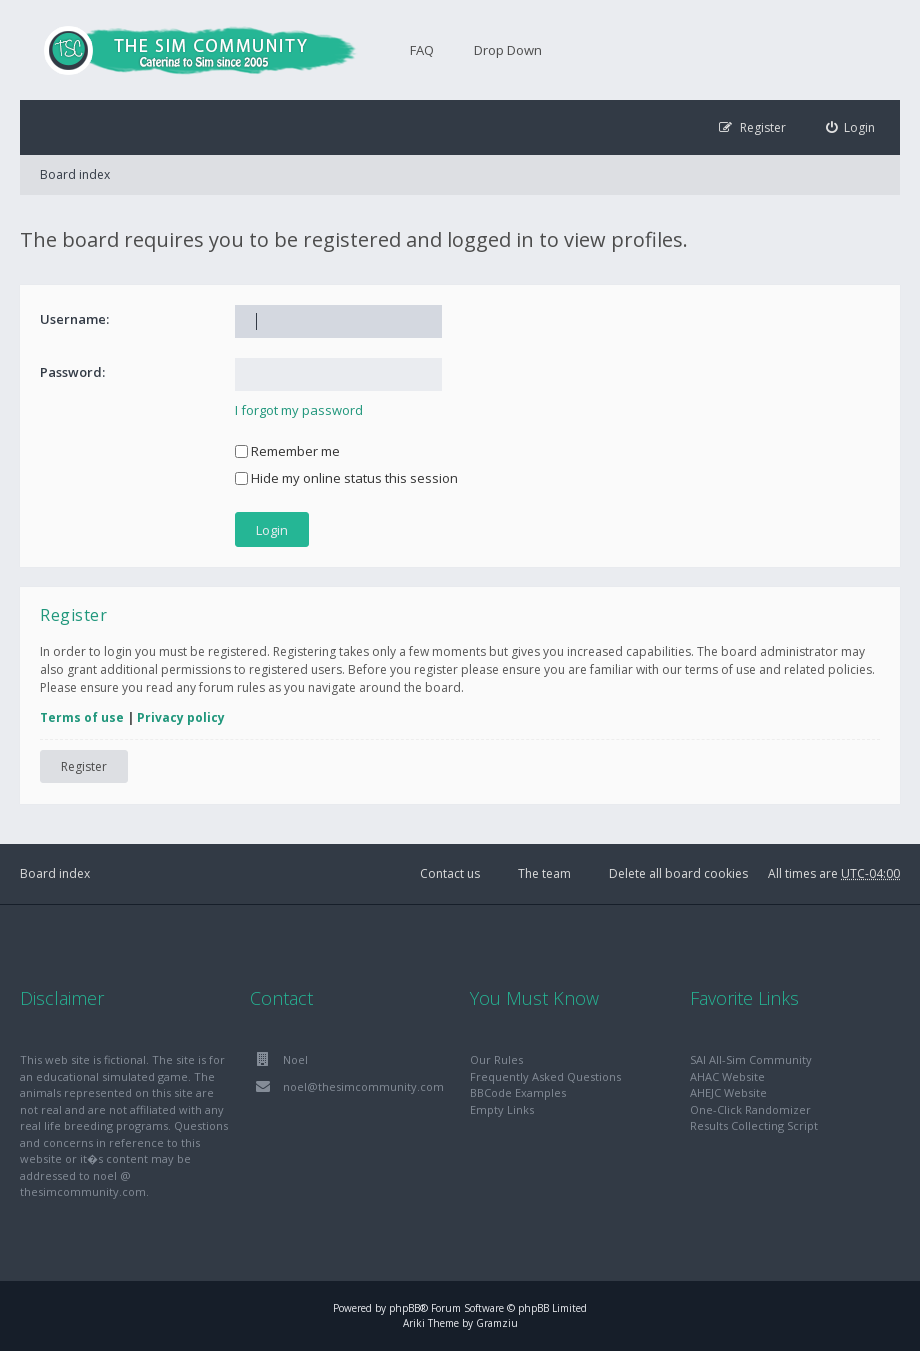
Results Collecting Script (754, 1125)
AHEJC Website (728, 1092)
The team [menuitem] (544, 873)
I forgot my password (299, 410)
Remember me (287, 451)
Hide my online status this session (346, 478)
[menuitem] (851, 127)
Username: (74, 319)
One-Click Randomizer (750, 1109)
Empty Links (502, 1109)
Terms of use (82, 717)
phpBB (404, 1308)
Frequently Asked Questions (545, 1076)
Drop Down (508, 50)
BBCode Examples (518, 1092)
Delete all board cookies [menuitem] (678, 873)
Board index (75, 174)
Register (84, 766)
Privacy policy (181, 717)
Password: (72, 372)
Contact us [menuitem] (450, 873)
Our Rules (496, 1059)
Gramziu (497, 1323)
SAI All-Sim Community (751, 1059)
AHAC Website (727, 1076)
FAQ (422, 50)
